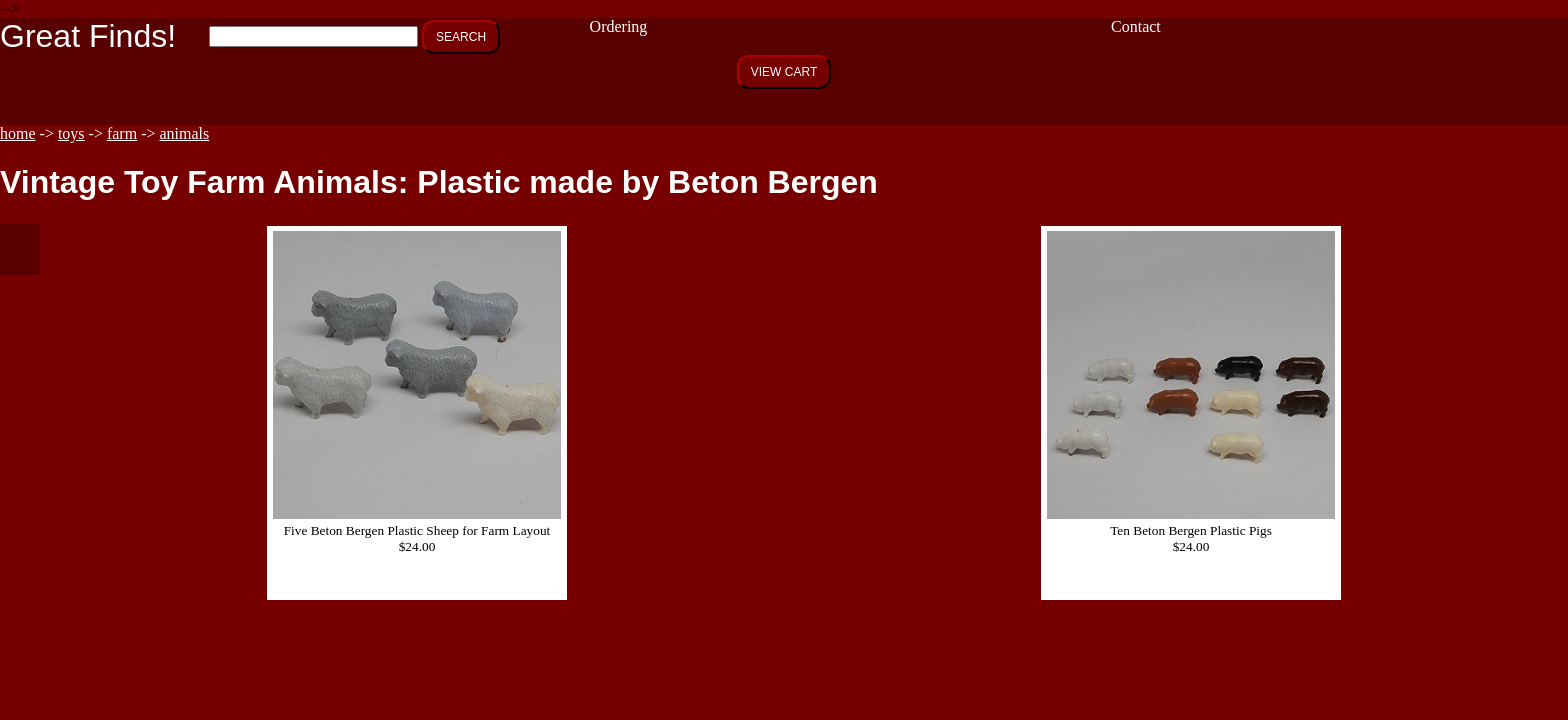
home (18, 133)
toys (71, 133)
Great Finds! (88, 36)
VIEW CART (784, 72)
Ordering (619, 26)
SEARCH (461, 37)
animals (185, 133)
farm (122, 133)
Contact (1136, 26)
